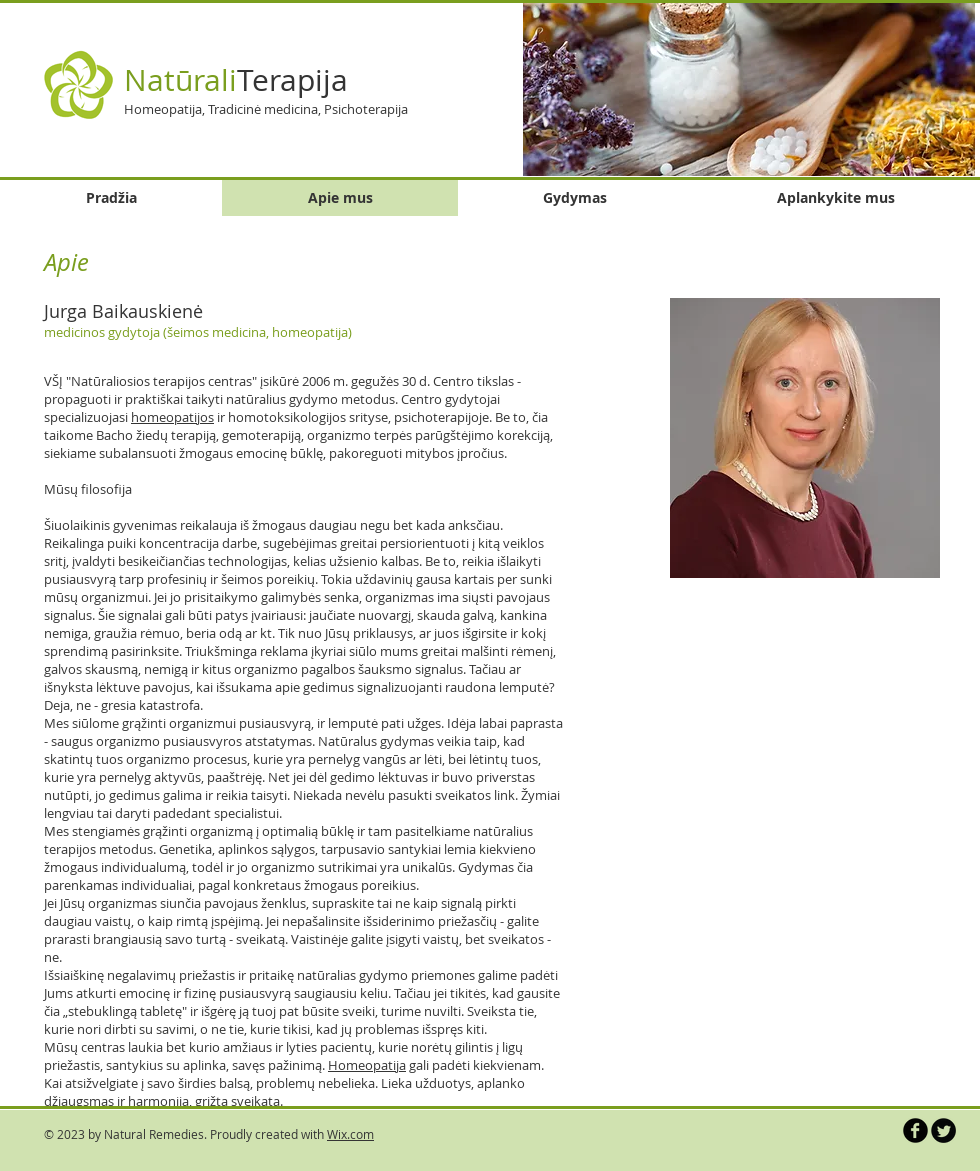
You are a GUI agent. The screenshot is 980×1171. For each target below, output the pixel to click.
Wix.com (350, 1134)
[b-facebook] (915, 1130)
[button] (749, 89)
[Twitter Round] (943, 1130)
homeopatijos (172, 417)
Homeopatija (367, 1065)
